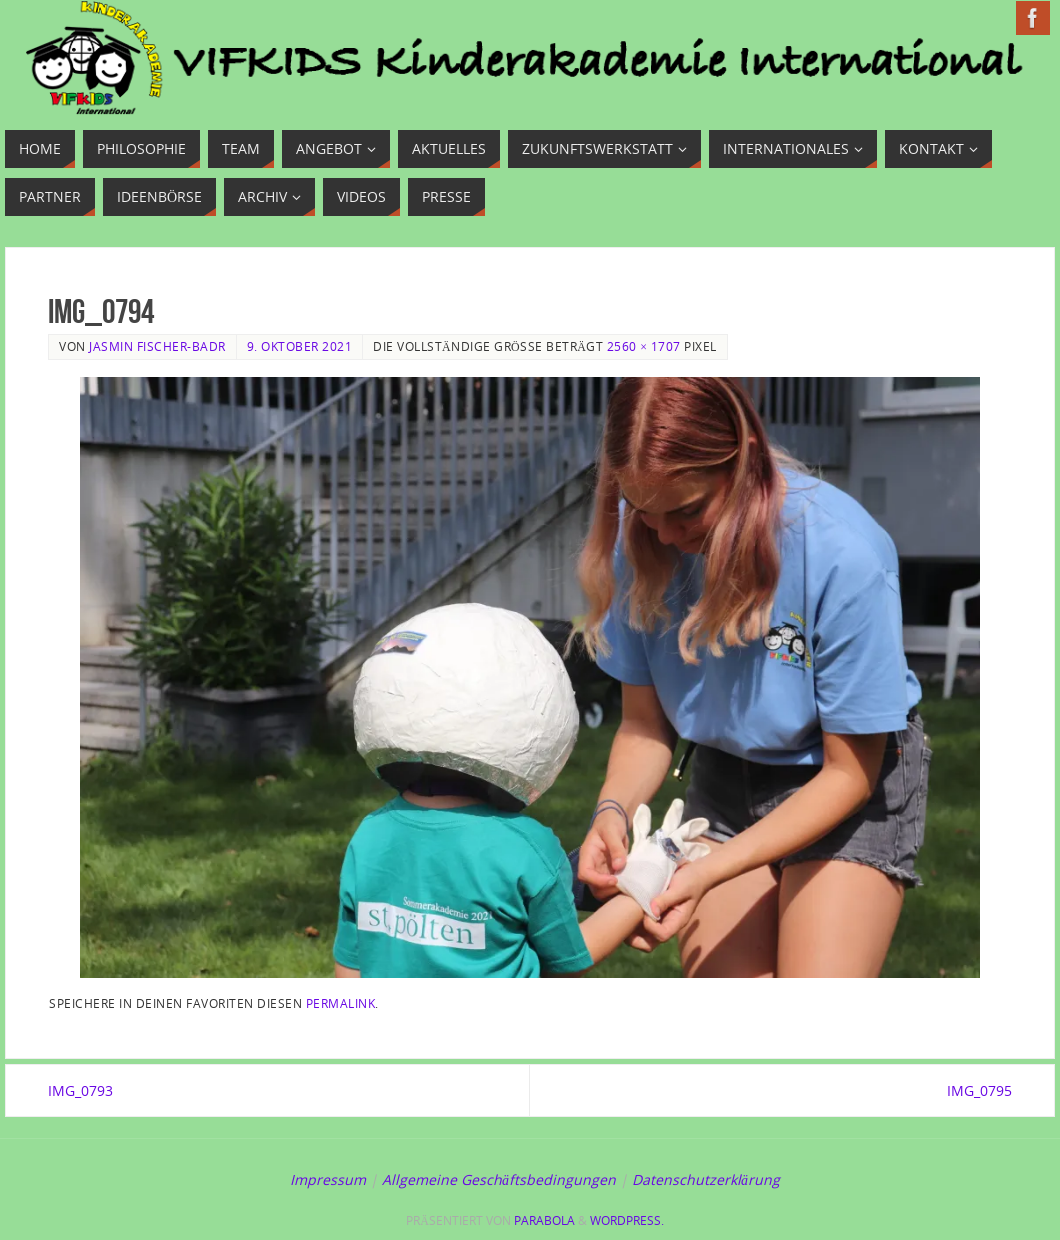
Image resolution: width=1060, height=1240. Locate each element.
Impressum (328, 1179)
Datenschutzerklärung (706, 1179)
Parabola (544, 1220)
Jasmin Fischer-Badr (157, 346)
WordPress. (627, 1220)
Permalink (341, 1003)
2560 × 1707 (644, 346)
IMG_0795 (979, 1090)
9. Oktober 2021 (300, 346)
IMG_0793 (80, 1090)
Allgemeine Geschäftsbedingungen (499, 1179)
